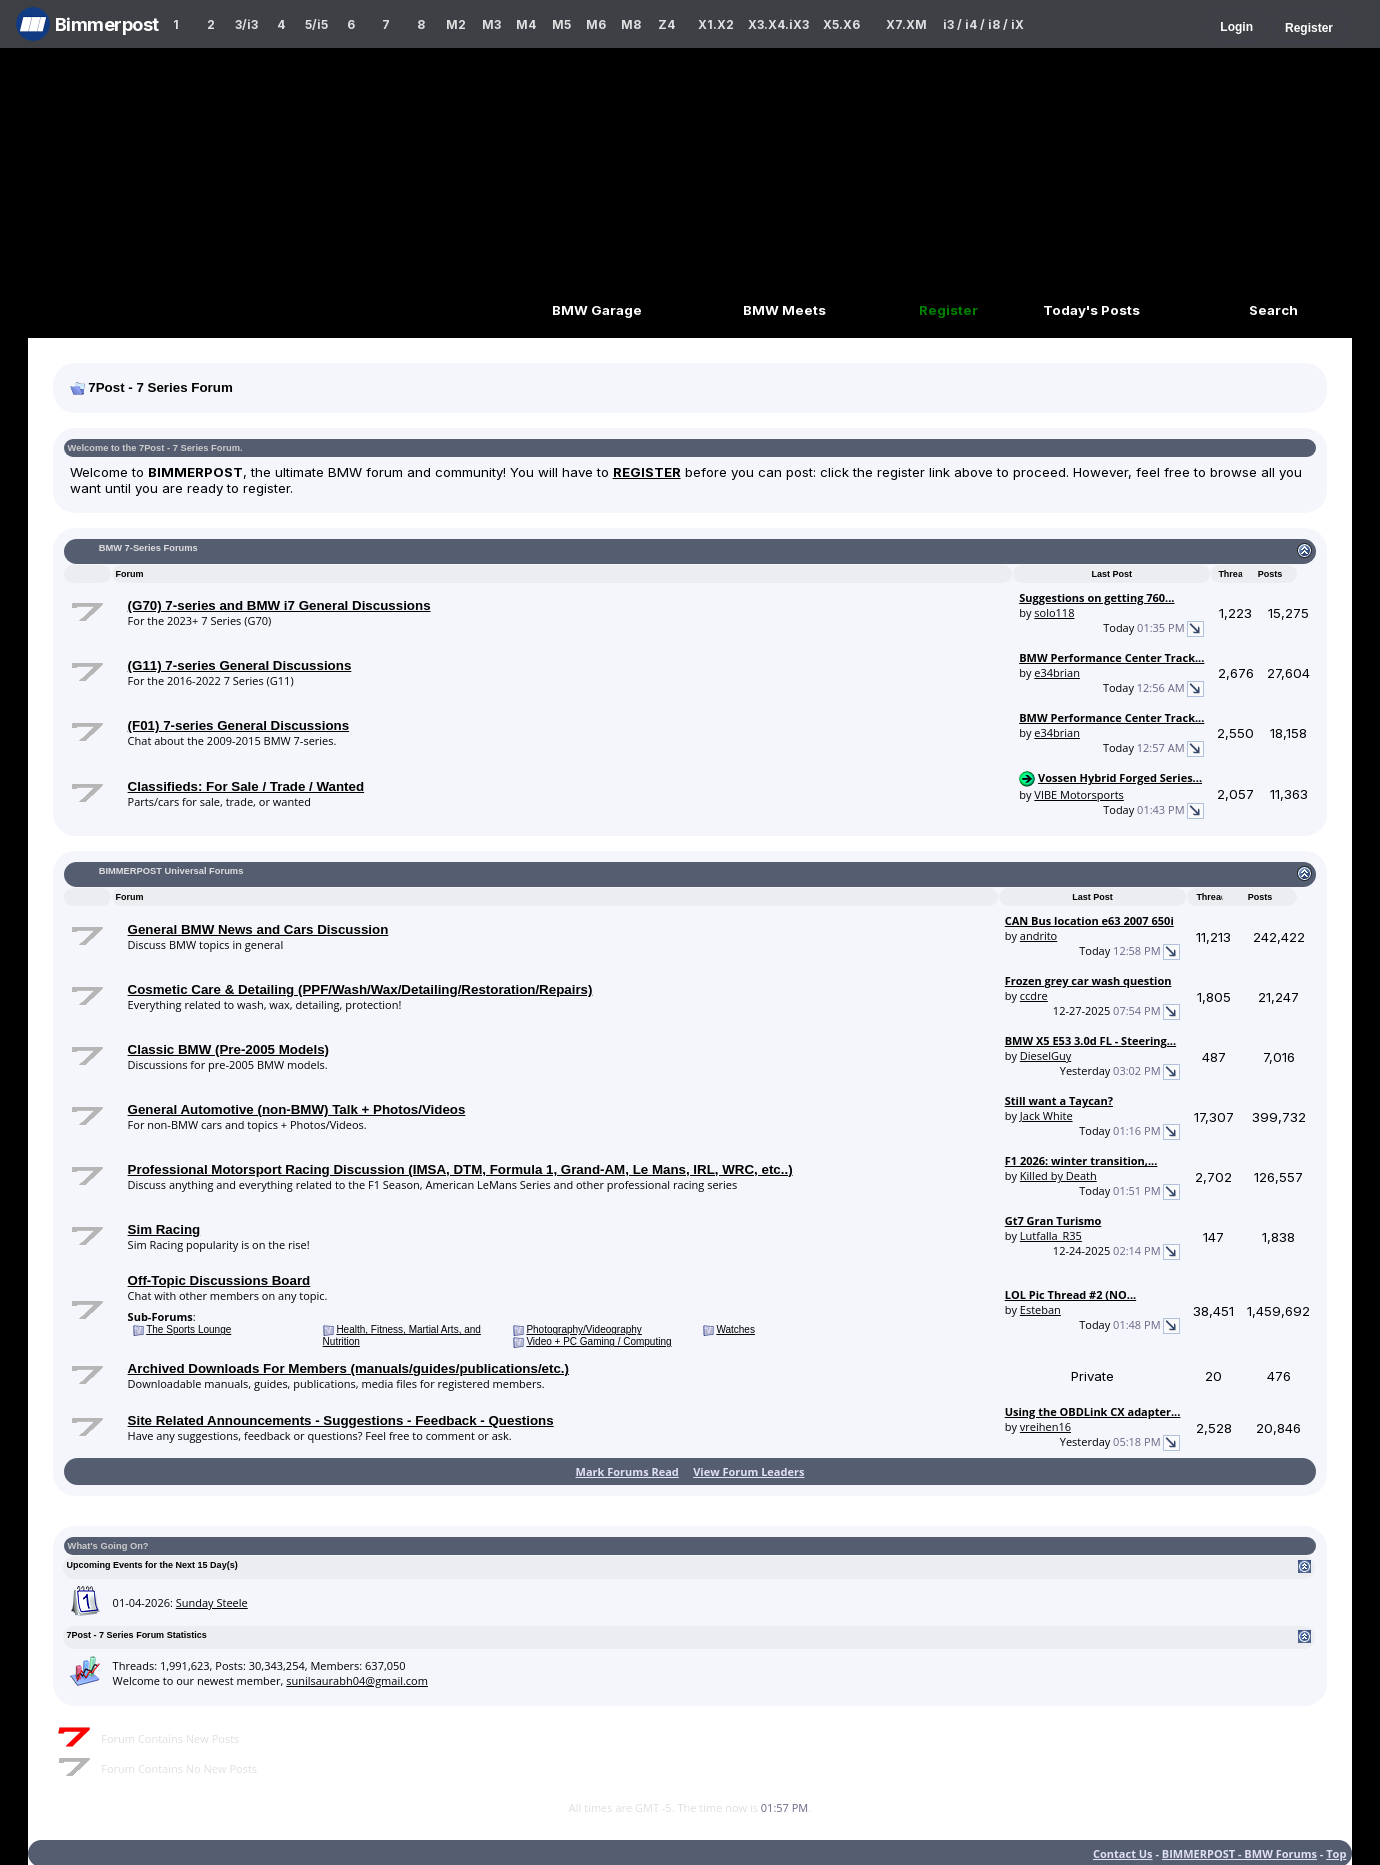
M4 (526, 24)
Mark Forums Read (627, 1471)
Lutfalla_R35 (1051, 1235)
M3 (491, 24)
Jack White (1046, 1115)
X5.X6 (841, 24)
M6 (596, 24)
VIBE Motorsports (1079, 794)
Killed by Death (1058, 1175)
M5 (561, 24)
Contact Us (1123, 1853)
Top (1336, 1853)
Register (1309, 28)
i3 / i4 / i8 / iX (983, 24)
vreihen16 (1045, 1426)
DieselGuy (1045, 1055)
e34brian (1057, 672)
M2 (456, 24)
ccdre (1034, 995)
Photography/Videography (583, 1329)
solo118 (1054, 612)
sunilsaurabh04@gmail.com (357, 1680)
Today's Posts (1091, 310)
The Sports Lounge (188, 1329)
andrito (1038, 935)
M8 (631, 24)
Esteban (1040, 1309)
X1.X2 (716, 24)
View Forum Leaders (748, 1471)
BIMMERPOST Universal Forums (171, 871)
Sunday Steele (212, 1602)
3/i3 (246, 24)
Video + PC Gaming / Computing (598, 1341)
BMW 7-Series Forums (148, 548)
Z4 (666, 24)
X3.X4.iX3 (779, 24)
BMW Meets (784, 310)
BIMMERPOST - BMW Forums (1239, 1853)
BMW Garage (597, 310)
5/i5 (316, 24)
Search (1273, 310)
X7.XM (906, 24)
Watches (735, 1329)
